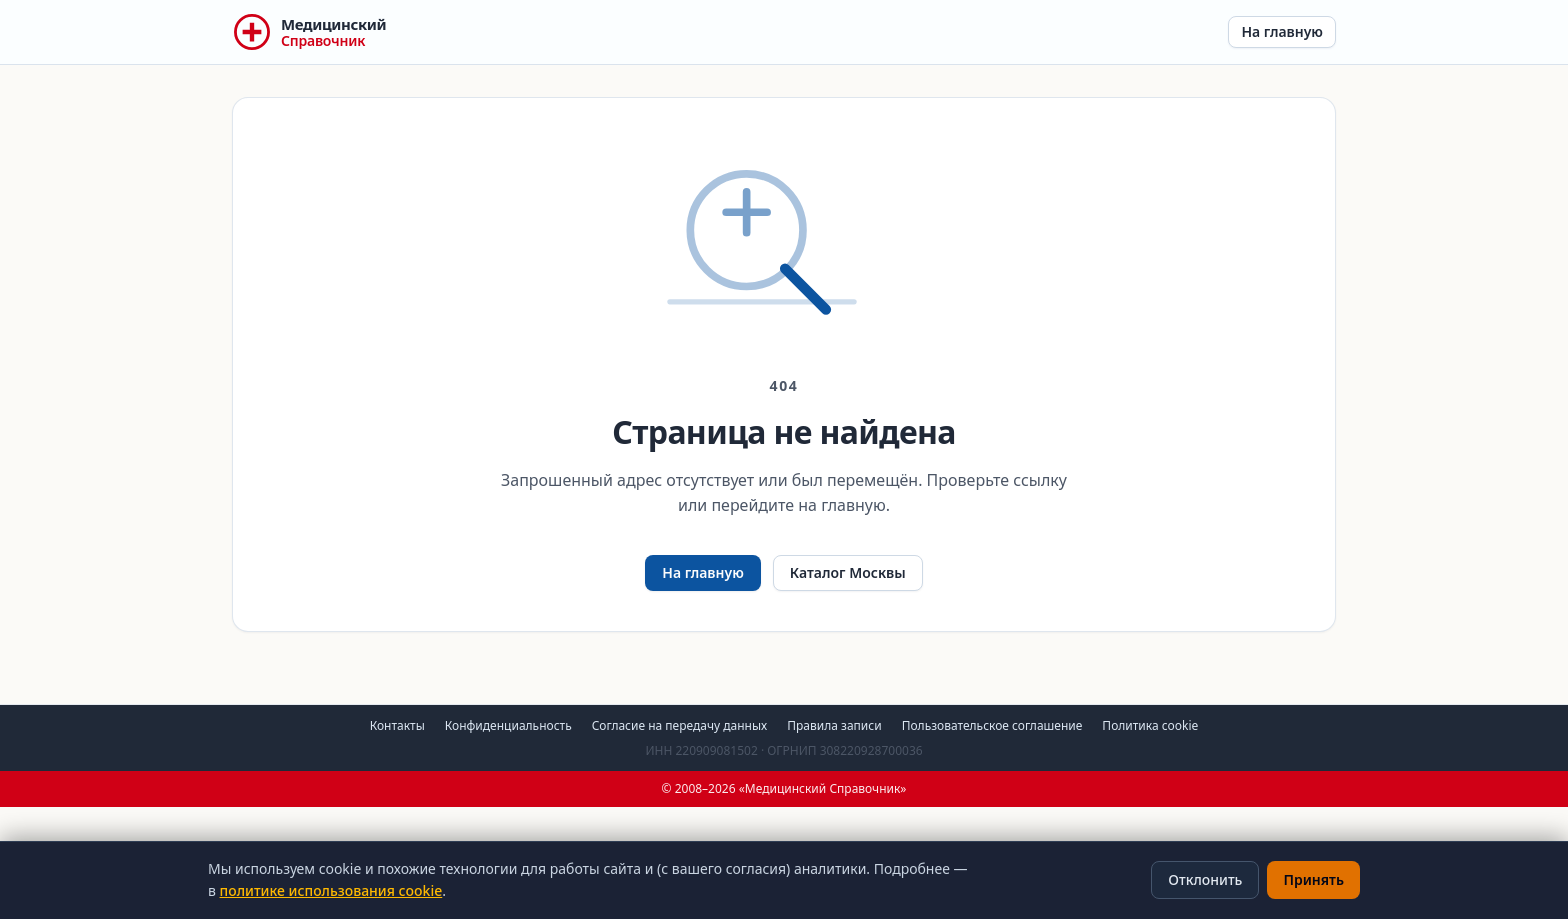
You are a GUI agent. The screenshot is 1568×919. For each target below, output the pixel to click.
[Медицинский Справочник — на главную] (309, 32)
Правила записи (834, 725)
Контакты (397, 725)
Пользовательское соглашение (992, 725)
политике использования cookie (331, 890)
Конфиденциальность (508, 725)
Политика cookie (1150, 725)
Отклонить (1205, 879)
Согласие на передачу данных (680, 725)
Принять (1313, 879)
